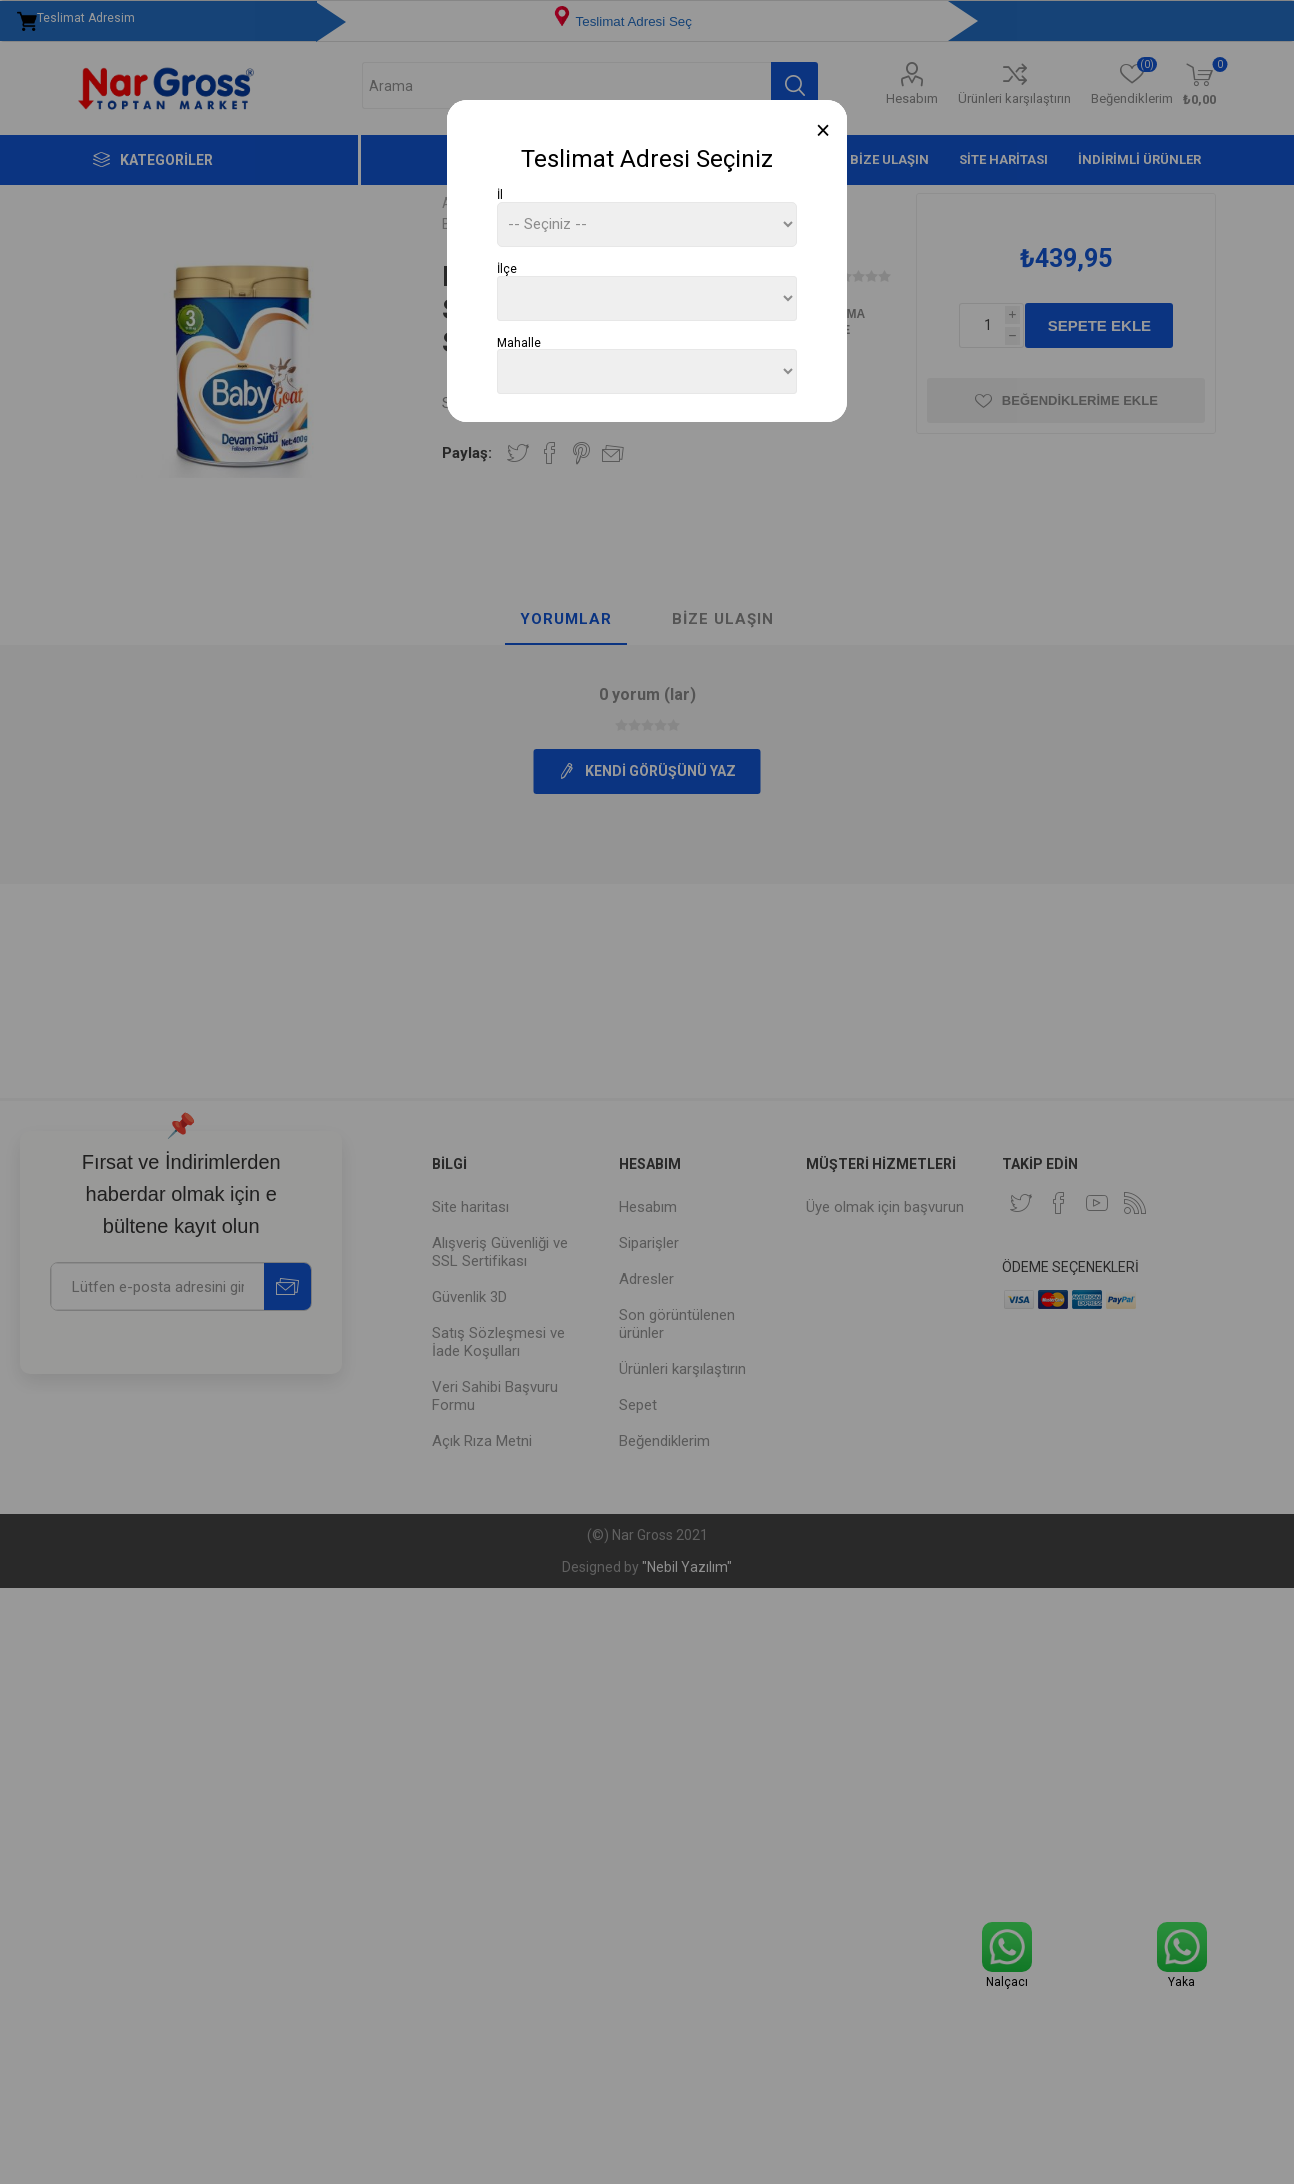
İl (500, 195)
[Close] (823, 130)
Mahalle (519, 342)
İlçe (507, 269)
